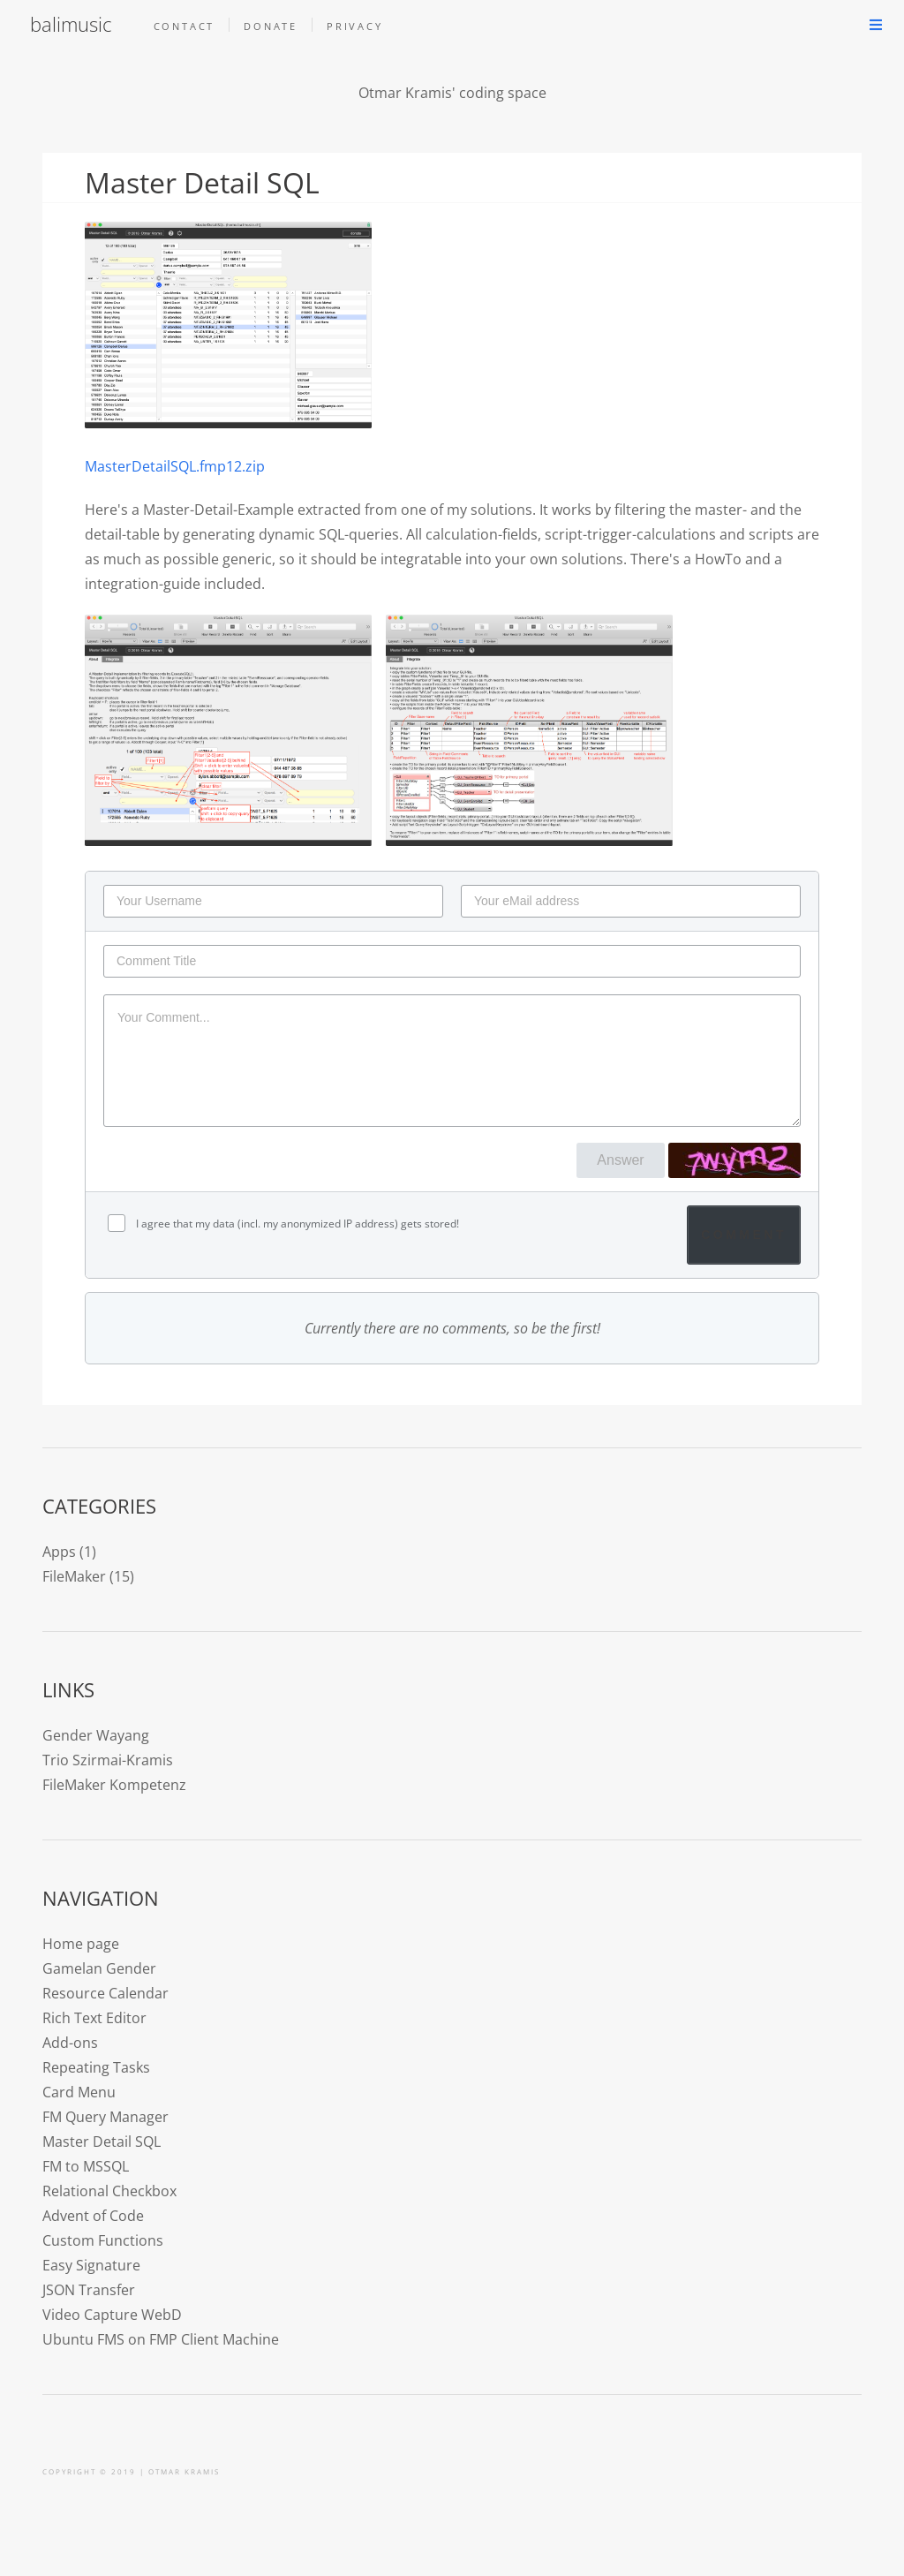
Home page (80, 1943)
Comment (744, 1235)
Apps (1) (69, 1551)
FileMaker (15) (88, 1576)
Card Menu (79, 2092)
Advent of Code (93, 2215)
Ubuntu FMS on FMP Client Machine (160, 2339)
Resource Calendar (105, 1993)
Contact (184, 26)
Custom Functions (102, 2240)
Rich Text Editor (94, 2018)
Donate (271, 26)
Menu (876, 24)
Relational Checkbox (109, 2191)
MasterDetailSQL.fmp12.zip (175, 466)
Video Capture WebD (112, 2314)
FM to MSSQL (85, 2166)
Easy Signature (91, 2265)
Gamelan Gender (99, 1968)
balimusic (70, 24)
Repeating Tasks (96, 2067)
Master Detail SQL (101, 2141)
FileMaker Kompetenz (114, 1784)
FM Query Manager (105, 2117)
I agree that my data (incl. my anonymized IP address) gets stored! (296, 1223)
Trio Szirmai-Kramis (107, 1760)
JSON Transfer (88, 2290)
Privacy (355, 26)
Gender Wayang (95, 1735)
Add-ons (70, 2042)
